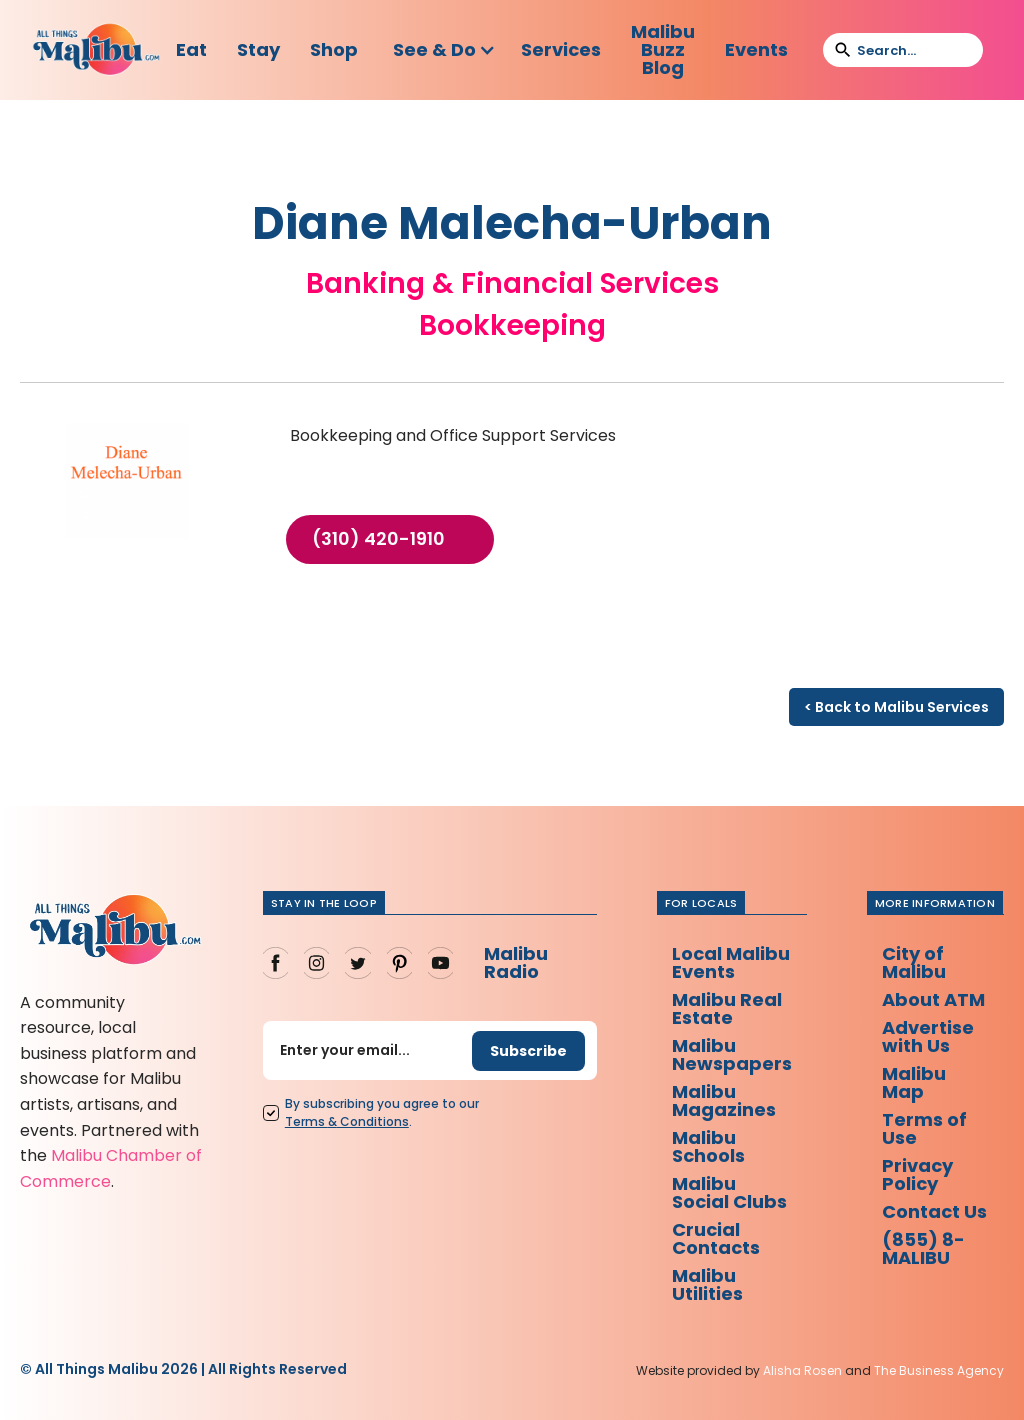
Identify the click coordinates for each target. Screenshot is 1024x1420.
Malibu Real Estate (727, 1008)
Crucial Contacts (716, 1238)
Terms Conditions (347, 1121)
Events (756, 49)
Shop (334, 49)
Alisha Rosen (802, 1370)
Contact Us (934, 1211)
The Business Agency (939, 1370)
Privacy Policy (917, 1174)
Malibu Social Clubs (729, 1192)
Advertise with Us (928, 1036)
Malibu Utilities (707, 1284)
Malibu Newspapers (732, 1054)
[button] (444, 50)
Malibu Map (914, 1082)
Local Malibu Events (731, 962)
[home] (96, 50)
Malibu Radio (516, 962)
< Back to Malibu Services (896, 707)
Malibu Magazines (724, 1100)
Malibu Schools (708, 1146)
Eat (191, 49)
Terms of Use (924, 1128)
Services (561, 49)
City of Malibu (914, 962)
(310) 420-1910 (378, 539)
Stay (258, 49)
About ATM (933, 999)
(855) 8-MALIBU (923, 1248)
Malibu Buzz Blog (663, 49)
